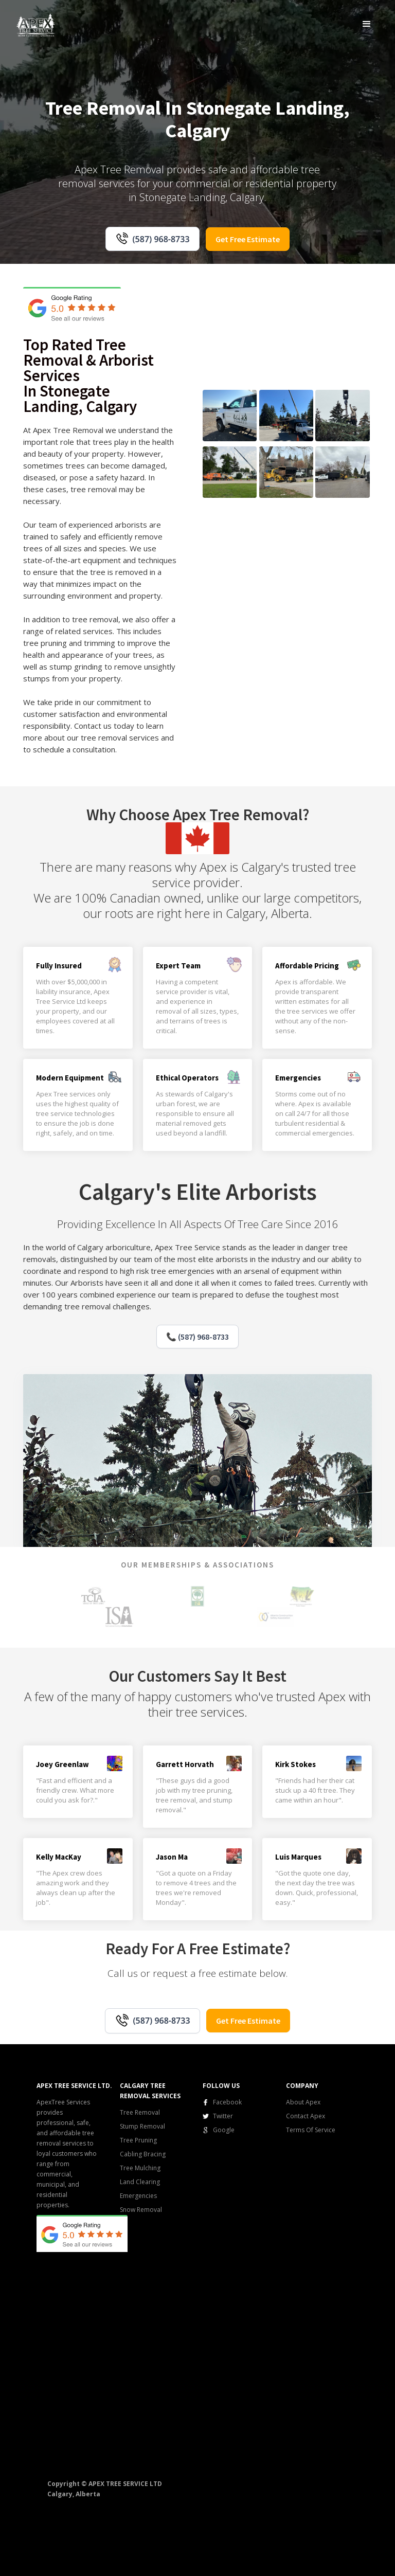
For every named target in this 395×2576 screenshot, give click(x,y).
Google (224, 2129)
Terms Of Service (310, 2129)
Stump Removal (142, 2126)
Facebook (227, 2102)
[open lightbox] (230, 415)
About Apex (303, 2102)
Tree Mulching (140, 2168)
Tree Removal (140, 2112)
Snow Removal (141, 2209)
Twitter (223, 2116)
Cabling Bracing (143, 2154)
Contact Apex (305, 2116)
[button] (367, 24)
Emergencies (138, 2195)
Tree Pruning (138, 2140)
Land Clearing (140, 2181)
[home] (36, 24)
